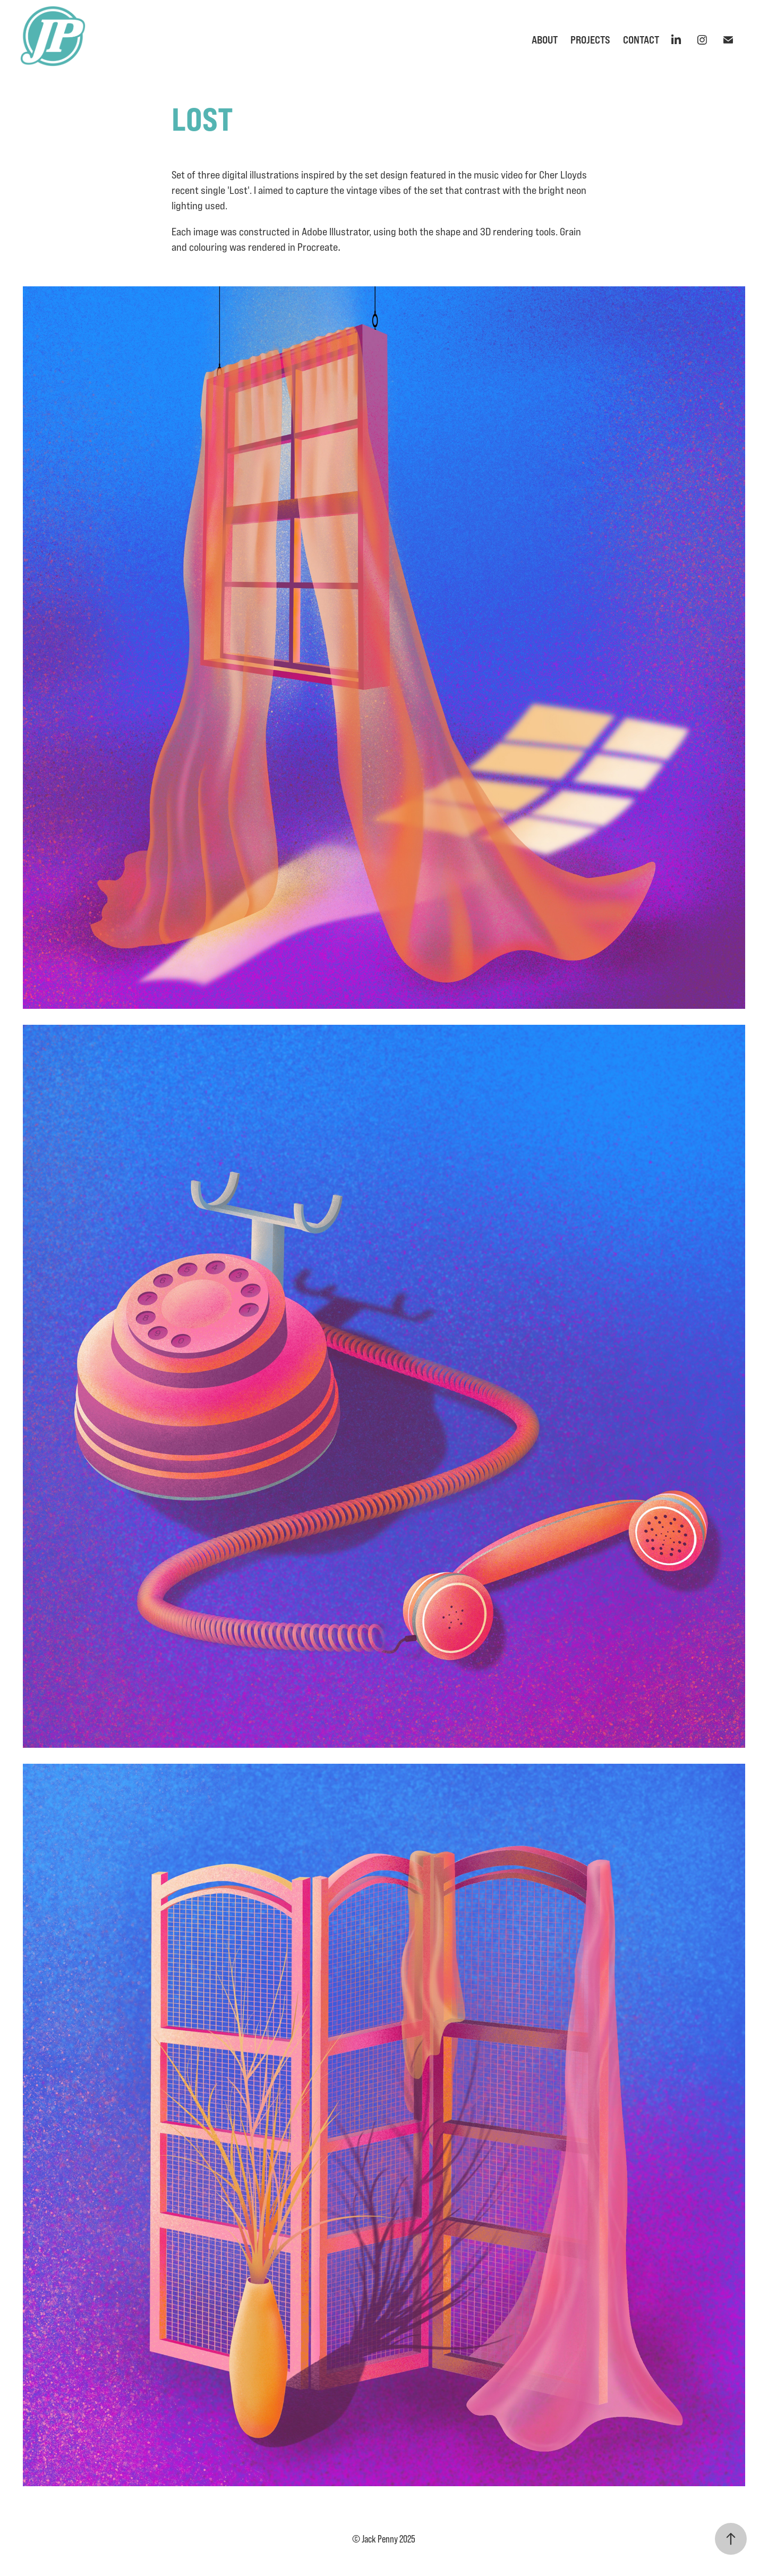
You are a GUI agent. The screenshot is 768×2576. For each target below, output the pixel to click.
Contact (641, 39)
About (545, 39)
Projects (590, 39)
